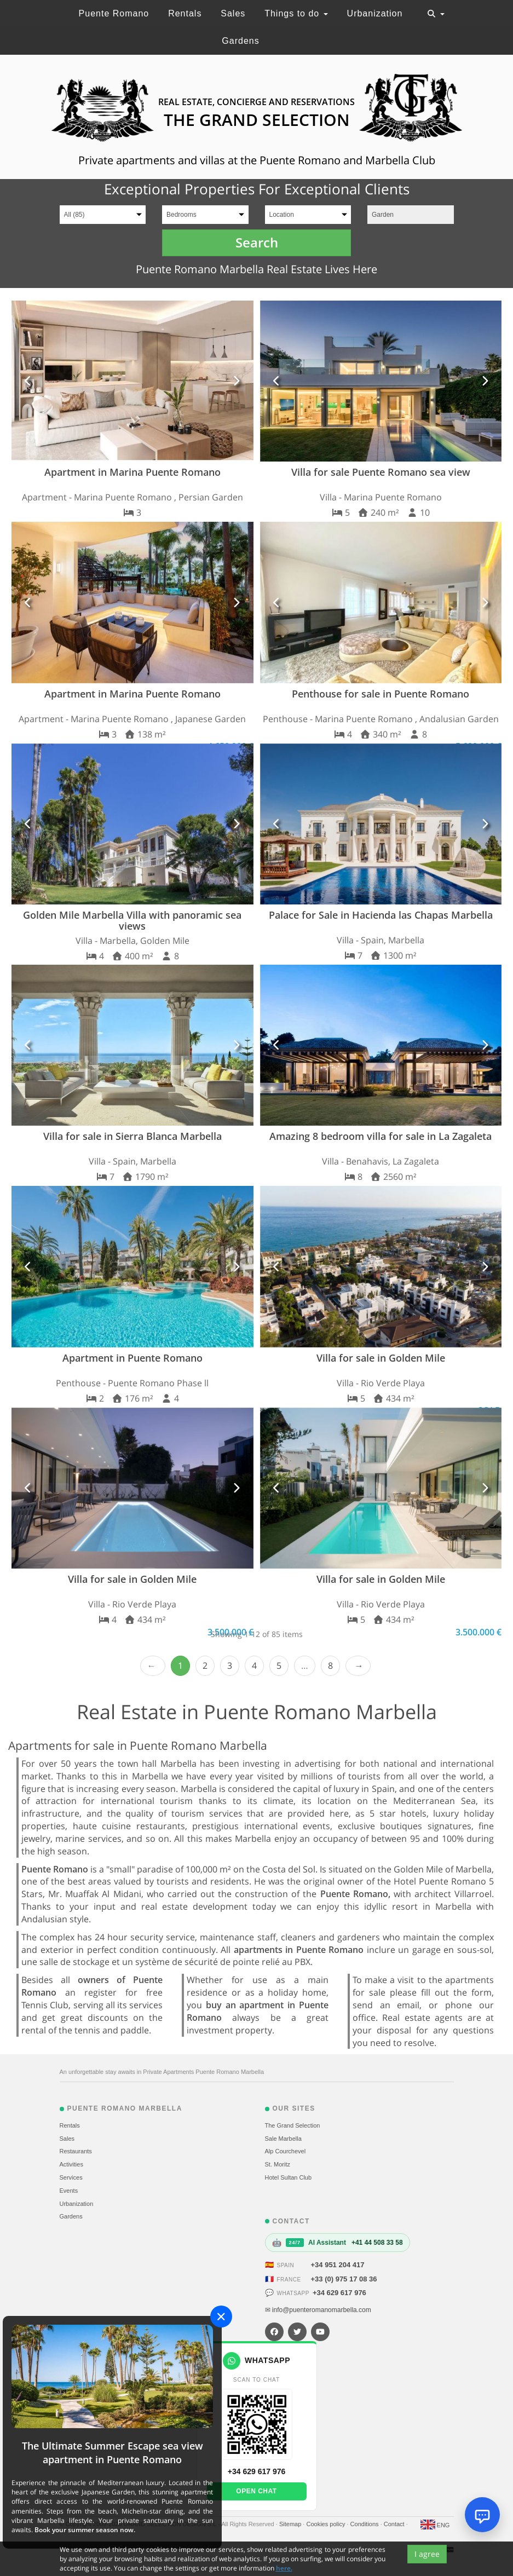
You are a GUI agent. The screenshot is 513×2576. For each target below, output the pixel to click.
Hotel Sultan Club (288, 2177)
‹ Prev (152, 1666)
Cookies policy (326, 2524)
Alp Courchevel (285, 2151)
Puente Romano (114, 13)
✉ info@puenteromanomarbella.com (318, 2310)
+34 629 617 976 (339, 2293)
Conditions (365, 2524)
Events (69, 2190)
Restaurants (76, 2151)
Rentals (184, 13)
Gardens (240, 40)
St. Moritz (277, 2164)
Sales (233, 13)
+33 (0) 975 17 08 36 (344, 2279)
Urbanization (375, 13)
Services (71, 2177)
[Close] (221, 2316)
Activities (71, 2164)
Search (256, 242)
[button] (28, 381)
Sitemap (291, 2524)
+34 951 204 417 (338, 2265)
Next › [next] (358, 1666)
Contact (395, 2524)
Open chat (256, 2491)
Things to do (296, 13)
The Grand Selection (292, 2125)
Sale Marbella (283, 2138)
